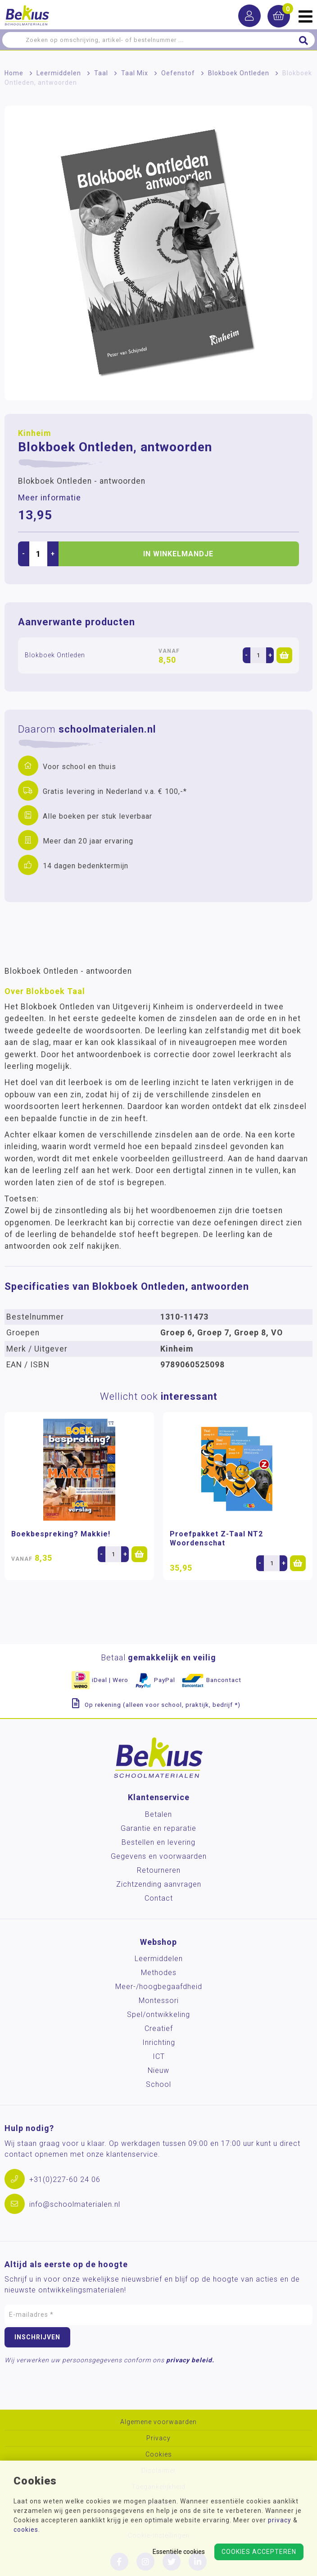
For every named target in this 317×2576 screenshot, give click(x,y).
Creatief (159, 2028)
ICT (159, 2056)
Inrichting (158, 2042)
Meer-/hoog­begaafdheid (158, 1986)
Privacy (158, 2438)
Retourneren (159, 1870)
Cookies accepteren (259, 2551)
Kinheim (34, 433)
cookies (26, 2529)
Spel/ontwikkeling (158, 2014)
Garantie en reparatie (158, 1828)
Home (14, 73)
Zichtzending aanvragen (158, 1884)
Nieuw (158, 2070)
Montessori (159, 2000)
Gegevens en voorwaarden (159, 1856)
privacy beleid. (190, 2360)
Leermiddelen (58, 73)
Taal (101, 73)
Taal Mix (134, 73)
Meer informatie (49, 497)
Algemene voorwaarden (158, 2422)
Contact (159, 1898)
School (158, 2084)
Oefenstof (178, 73)
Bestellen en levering (158, 1842)
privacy (279, 2520)
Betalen (158, 1814)
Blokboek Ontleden (238, 73)
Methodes (159, 1972)
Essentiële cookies (179, 2551)
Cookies (158, 2454)
